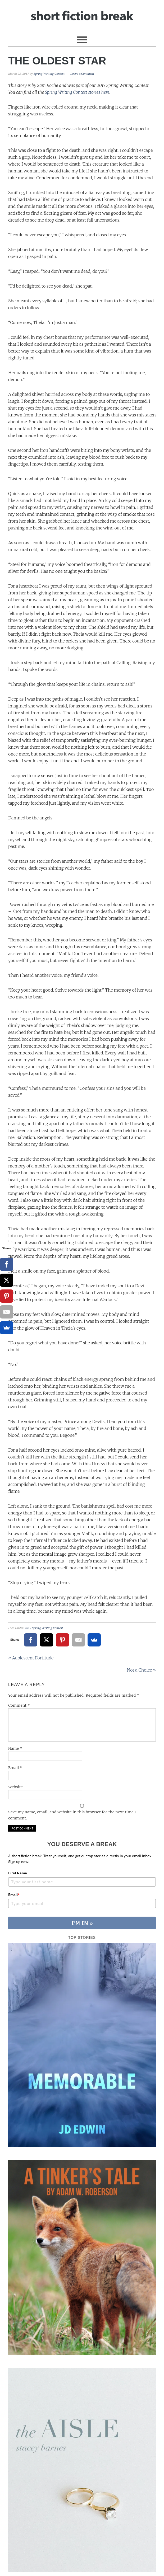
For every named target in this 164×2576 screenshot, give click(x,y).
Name (15, 1748)
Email (15, 1767)
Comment (19, 1705)
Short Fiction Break (82, 14)
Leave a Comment (82, 74)
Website (15, 1787)
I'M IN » (82, 1923)
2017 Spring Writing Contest (44, 1628)
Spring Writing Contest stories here (77, 92)
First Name (17, 1873)
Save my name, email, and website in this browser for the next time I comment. (72, 1815)
